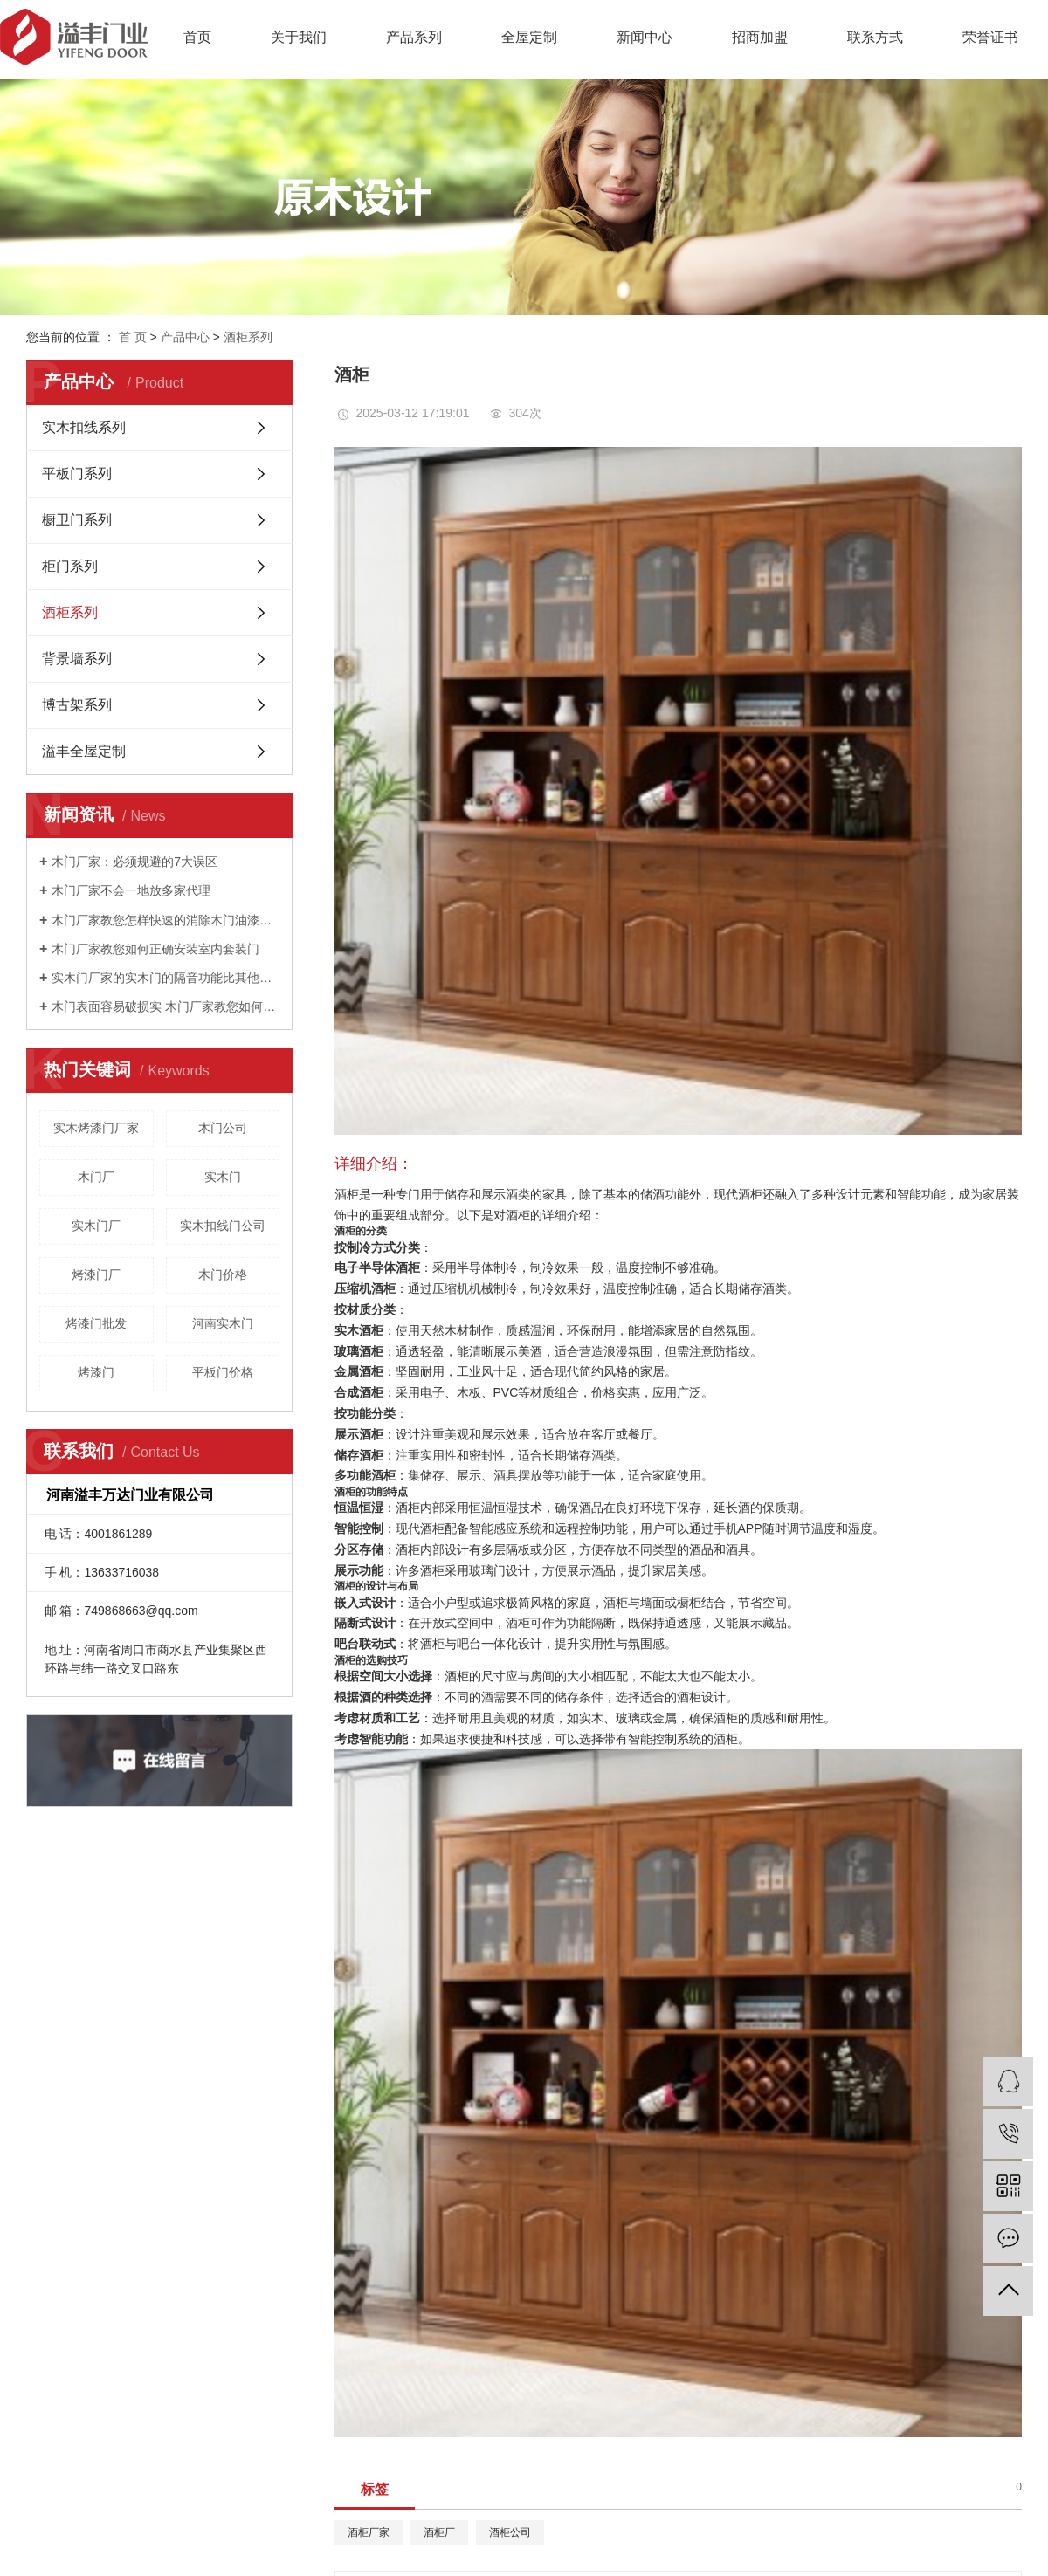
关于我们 (299, 37)
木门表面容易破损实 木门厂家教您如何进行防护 (165, 1006)
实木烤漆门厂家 (96, 1128)
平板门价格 (222, 1372)
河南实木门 (222, 1323)
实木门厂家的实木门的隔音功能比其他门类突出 (165, 978)
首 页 (133, 337)
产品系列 (414, 37)
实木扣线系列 (84, 427)
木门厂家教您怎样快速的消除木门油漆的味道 (165, 920)
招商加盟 (760, 37)
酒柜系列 (248, 337)
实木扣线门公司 (222, 1226)
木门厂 (96, 1177)
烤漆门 (96, 1372)
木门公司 (222, 1128)
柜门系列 (70, 566)
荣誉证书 (990, 37)
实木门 (222, 1177)
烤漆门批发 (96, 1323)
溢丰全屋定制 (84, 751)
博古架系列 (77, 704)
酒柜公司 (510, 2532)
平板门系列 (77, 473)
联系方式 (875, 37)
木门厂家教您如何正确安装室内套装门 (155, 949)
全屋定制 (529, 37)
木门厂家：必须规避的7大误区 (134, 862)
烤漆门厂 (96, 1274)
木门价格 (222, 1274)
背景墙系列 (77, 658)
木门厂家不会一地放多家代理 (131, 890)
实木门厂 (96, 1226)
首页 (197, 37)
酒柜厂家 (369, 2532)
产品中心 (185, 337)
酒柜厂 (439, 2532)
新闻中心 (644, 37)
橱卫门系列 (77, 519)
